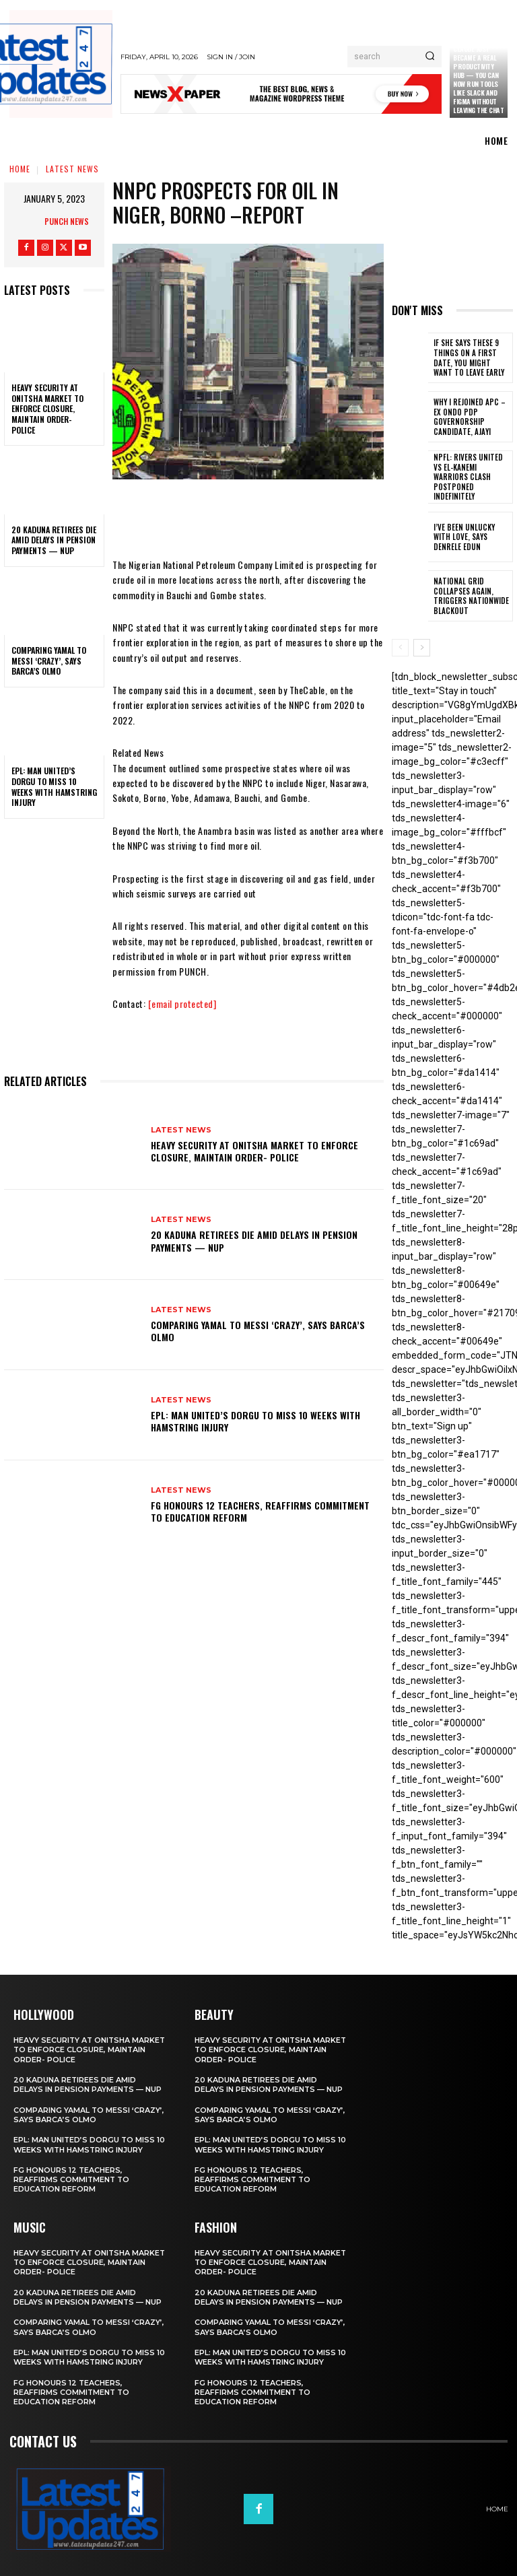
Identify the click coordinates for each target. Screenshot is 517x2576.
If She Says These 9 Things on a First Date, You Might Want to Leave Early (470, 358)
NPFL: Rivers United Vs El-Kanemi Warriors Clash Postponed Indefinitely (470, 476)
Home (19, 168)
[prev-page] (400, 645)
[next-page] (421, 645)
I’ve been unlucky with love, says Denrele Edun (471, 535)
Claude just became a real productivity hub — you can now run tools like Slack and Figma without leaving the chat (478, 79)
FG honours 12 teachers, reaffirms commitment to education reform (260, 1511)
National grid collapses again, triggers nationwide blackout (468, 593)
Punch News (66, 221)
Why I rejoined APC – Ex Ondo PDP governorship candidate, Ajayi (472, 417)
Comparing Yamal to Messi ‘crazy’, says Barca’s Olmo (48, 660)
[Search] (430, 56)
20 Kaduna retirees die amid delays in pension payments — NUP (53, 540)
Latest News (72, 168)
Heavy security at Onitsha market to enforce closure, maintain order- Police (47, 408)
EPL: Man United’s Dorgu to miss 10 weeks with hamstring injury (54, 786)
